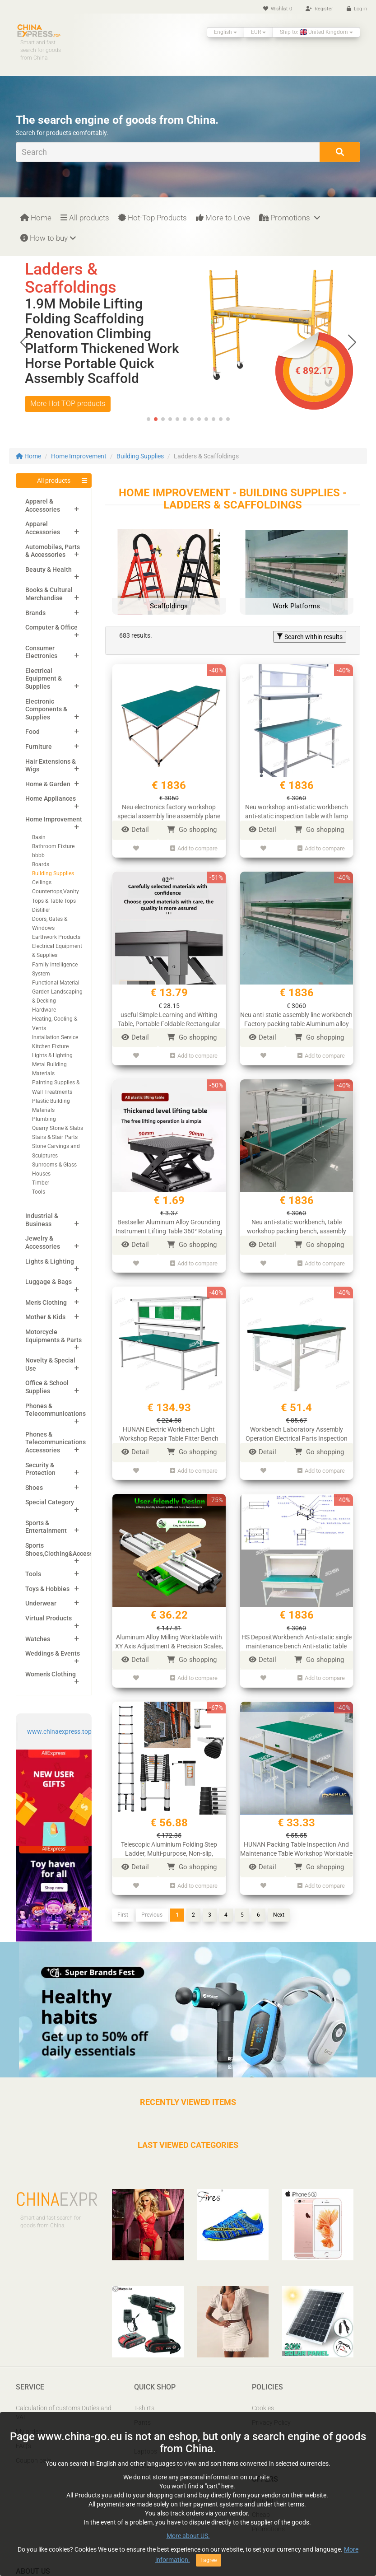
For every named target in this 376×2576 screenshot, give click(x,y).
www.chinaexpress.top (59, 1731)
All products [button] (53, 480)
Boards (40, 864)
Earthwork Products (56, 937)
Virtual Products (48, 1618)
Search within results (310, 636)
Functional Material (55, 983)
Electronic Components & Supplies (46, 709)
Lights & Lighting (52, 1055)
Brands (35, 612)
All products (84, 217)
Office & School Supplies (47, 1387)
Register (319, 9)
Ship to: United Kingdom (316, 32)
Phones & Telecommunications (55, 1410)
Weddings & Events (52, 1653)
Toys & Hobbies (47, 1588)
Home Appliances (50, 798)
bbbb (38, 855)
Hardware (44, 1010)
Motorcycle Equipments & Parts (53, 1336)
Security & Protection (40, 1469)
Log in (357, 9)
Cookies (263, 2408)
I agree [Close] (208, 2560)
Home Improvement (79, 456)
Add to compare (194, 848)
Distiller (41, 910)
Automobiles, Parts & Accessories (52, 551)
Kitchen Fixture (50, 1046)
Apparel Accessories (42, 528)
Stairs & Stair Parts (55, 1137)
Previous (151, 1915)
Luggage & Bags (48, 1281)
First (122, 1915)
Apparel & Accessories (42, 505)
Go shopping (192, 830)
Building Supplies (140, 456)
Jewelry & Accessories (42, 1242)
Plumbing (44, 1119)
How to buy (48, 238)
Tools (38, 1192)
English (225, 32)
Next (278, 1915)
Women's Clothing (50, 1674)
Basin (39, 837)
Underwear (40, 1603)
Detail (135, 830)
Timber (40, 1183)
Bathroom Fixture (53, 846)
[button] (352, 342)
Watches (37, 1639)
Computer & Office (51, 627)
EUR (258, 32)
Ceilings (41, 882)
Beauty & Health (48, 569)
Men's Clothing (46, 1302)
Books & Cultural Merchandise (49, 594)
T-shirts (144, 2408)
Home (35, 217)
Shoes (34, 1487)
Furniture (38, 746)
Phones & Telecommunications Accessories (55, 1442)
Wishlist (277, 9)
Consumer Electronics (41, 652)
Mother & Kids (45, 1317)
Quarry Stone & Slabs (57, 1128)
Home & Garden (47, 784)
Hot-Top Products (152, 217)
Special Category (49, 1502)
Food (32, 731)
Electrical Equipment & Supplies (43, 678)
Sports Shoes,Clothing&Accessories (66, 1549)
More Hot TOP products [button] (67, 388)
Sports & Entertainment (46, 1527)
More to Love (223, 217)
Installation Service (55, 1037)
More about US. (188, 2535)
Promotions (289, 217)
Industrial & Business (41, 1219)
